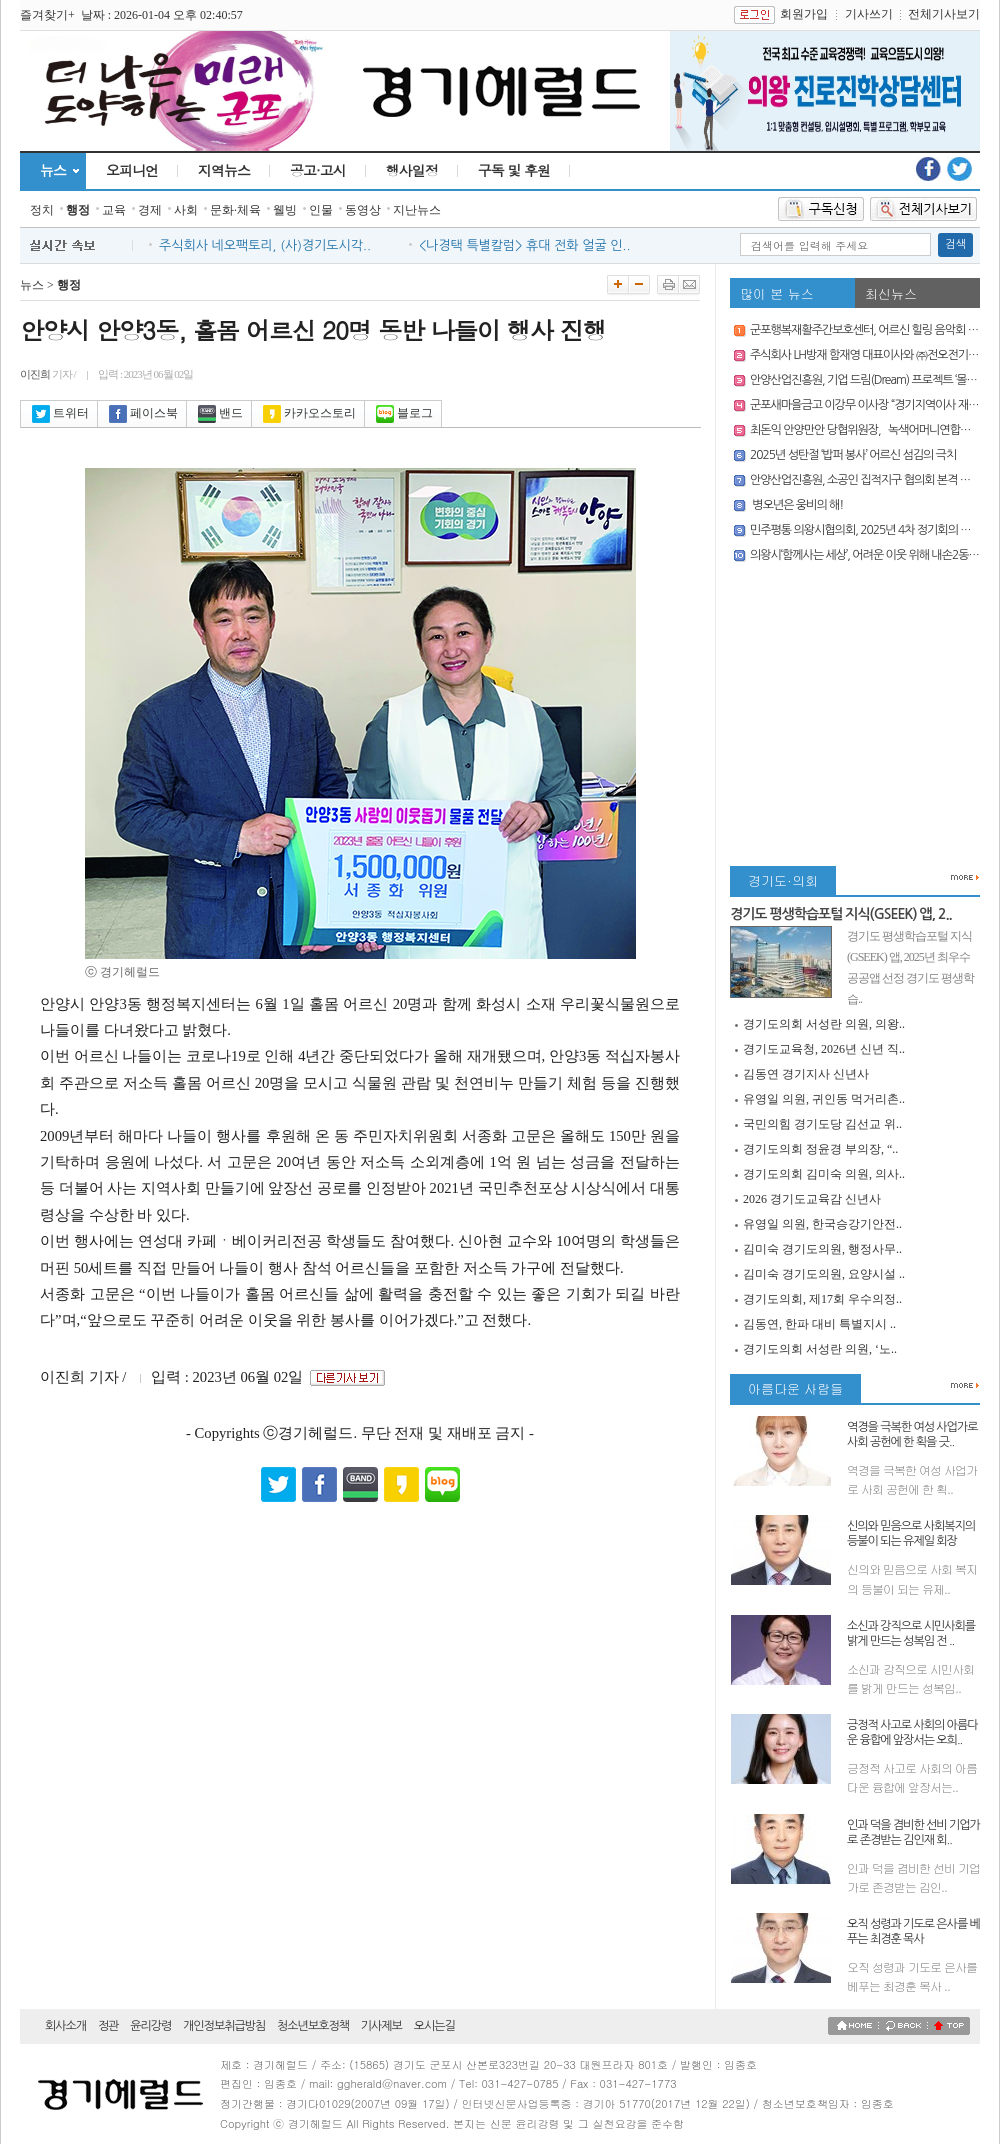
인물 (321, 210)
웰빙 (285, 210)
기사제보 (381, 2026)
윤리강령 (150, 2026)
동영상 (363, 210)
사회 (186, 210)
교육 (114, 210)
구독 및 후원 (514, 170)
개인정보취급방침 (224, 2026)
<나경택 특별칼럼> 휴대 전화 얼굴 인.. (524, 245)
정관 (108, 2026)
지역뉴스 (224, 170)
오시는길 (434, 2026)
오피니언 (132, 170)
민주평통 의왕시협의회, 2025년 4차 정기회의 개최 (865, 530)
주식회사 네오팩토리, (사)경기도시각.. (265, 245)
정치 (42, 210)
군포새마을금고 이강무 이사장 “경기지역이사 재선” (866, 405)
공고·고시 (318, 170)
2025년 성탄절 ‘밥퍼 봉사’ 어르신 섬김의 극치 (853, 455)
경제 (150, 210)
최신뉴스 (891, 293)
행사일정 (412, 170)
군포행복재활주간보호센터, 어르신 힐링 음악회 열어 (869, 330)
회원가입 (804, 14)
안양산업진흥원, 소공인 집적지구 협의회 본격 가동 (865, 480)
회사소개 (65, 2026)
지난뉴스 (417, 210)
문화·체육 (235, 210)
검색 (955, 244)
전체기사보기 (944, 14)
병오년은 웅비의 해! (796, 505)
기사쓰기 (869, 14)
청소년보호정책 (313, 2026)
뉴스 (53, 170)
